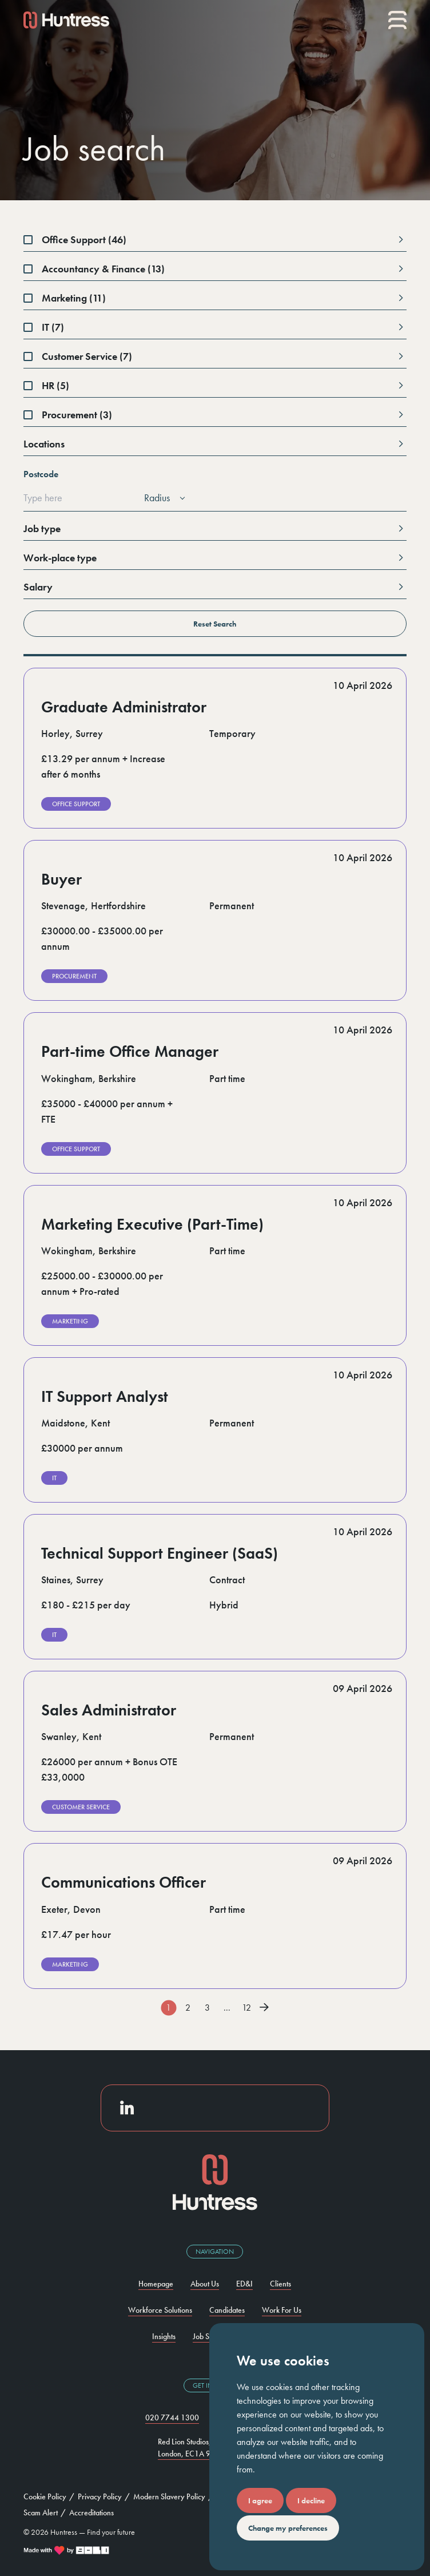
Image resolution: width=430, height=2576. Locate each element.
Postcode (40, 474)
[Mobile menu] (397, 20)
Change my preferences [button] (288, 2528)
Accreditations (91, 2512)
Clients (280, 2283)
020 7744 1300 (172, 2417)
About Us (204, 2283)
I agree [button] (260, 2500)
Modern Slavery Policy (169, 2496)
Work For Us (281, 2310)
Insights (164, 2336)
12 (246, 2008)
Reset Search (133, 627)
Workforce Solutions (160, 2310)
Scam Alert (40, 2512)
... (227, 2008)
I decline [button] (311, 2500)
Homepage (155, 2283)
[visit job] (215, 748)
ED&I (244, 2283)
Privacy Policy (100, 2496)
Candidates (227, 2310)
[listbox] (162, 497)
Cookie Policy (44, 2496)
